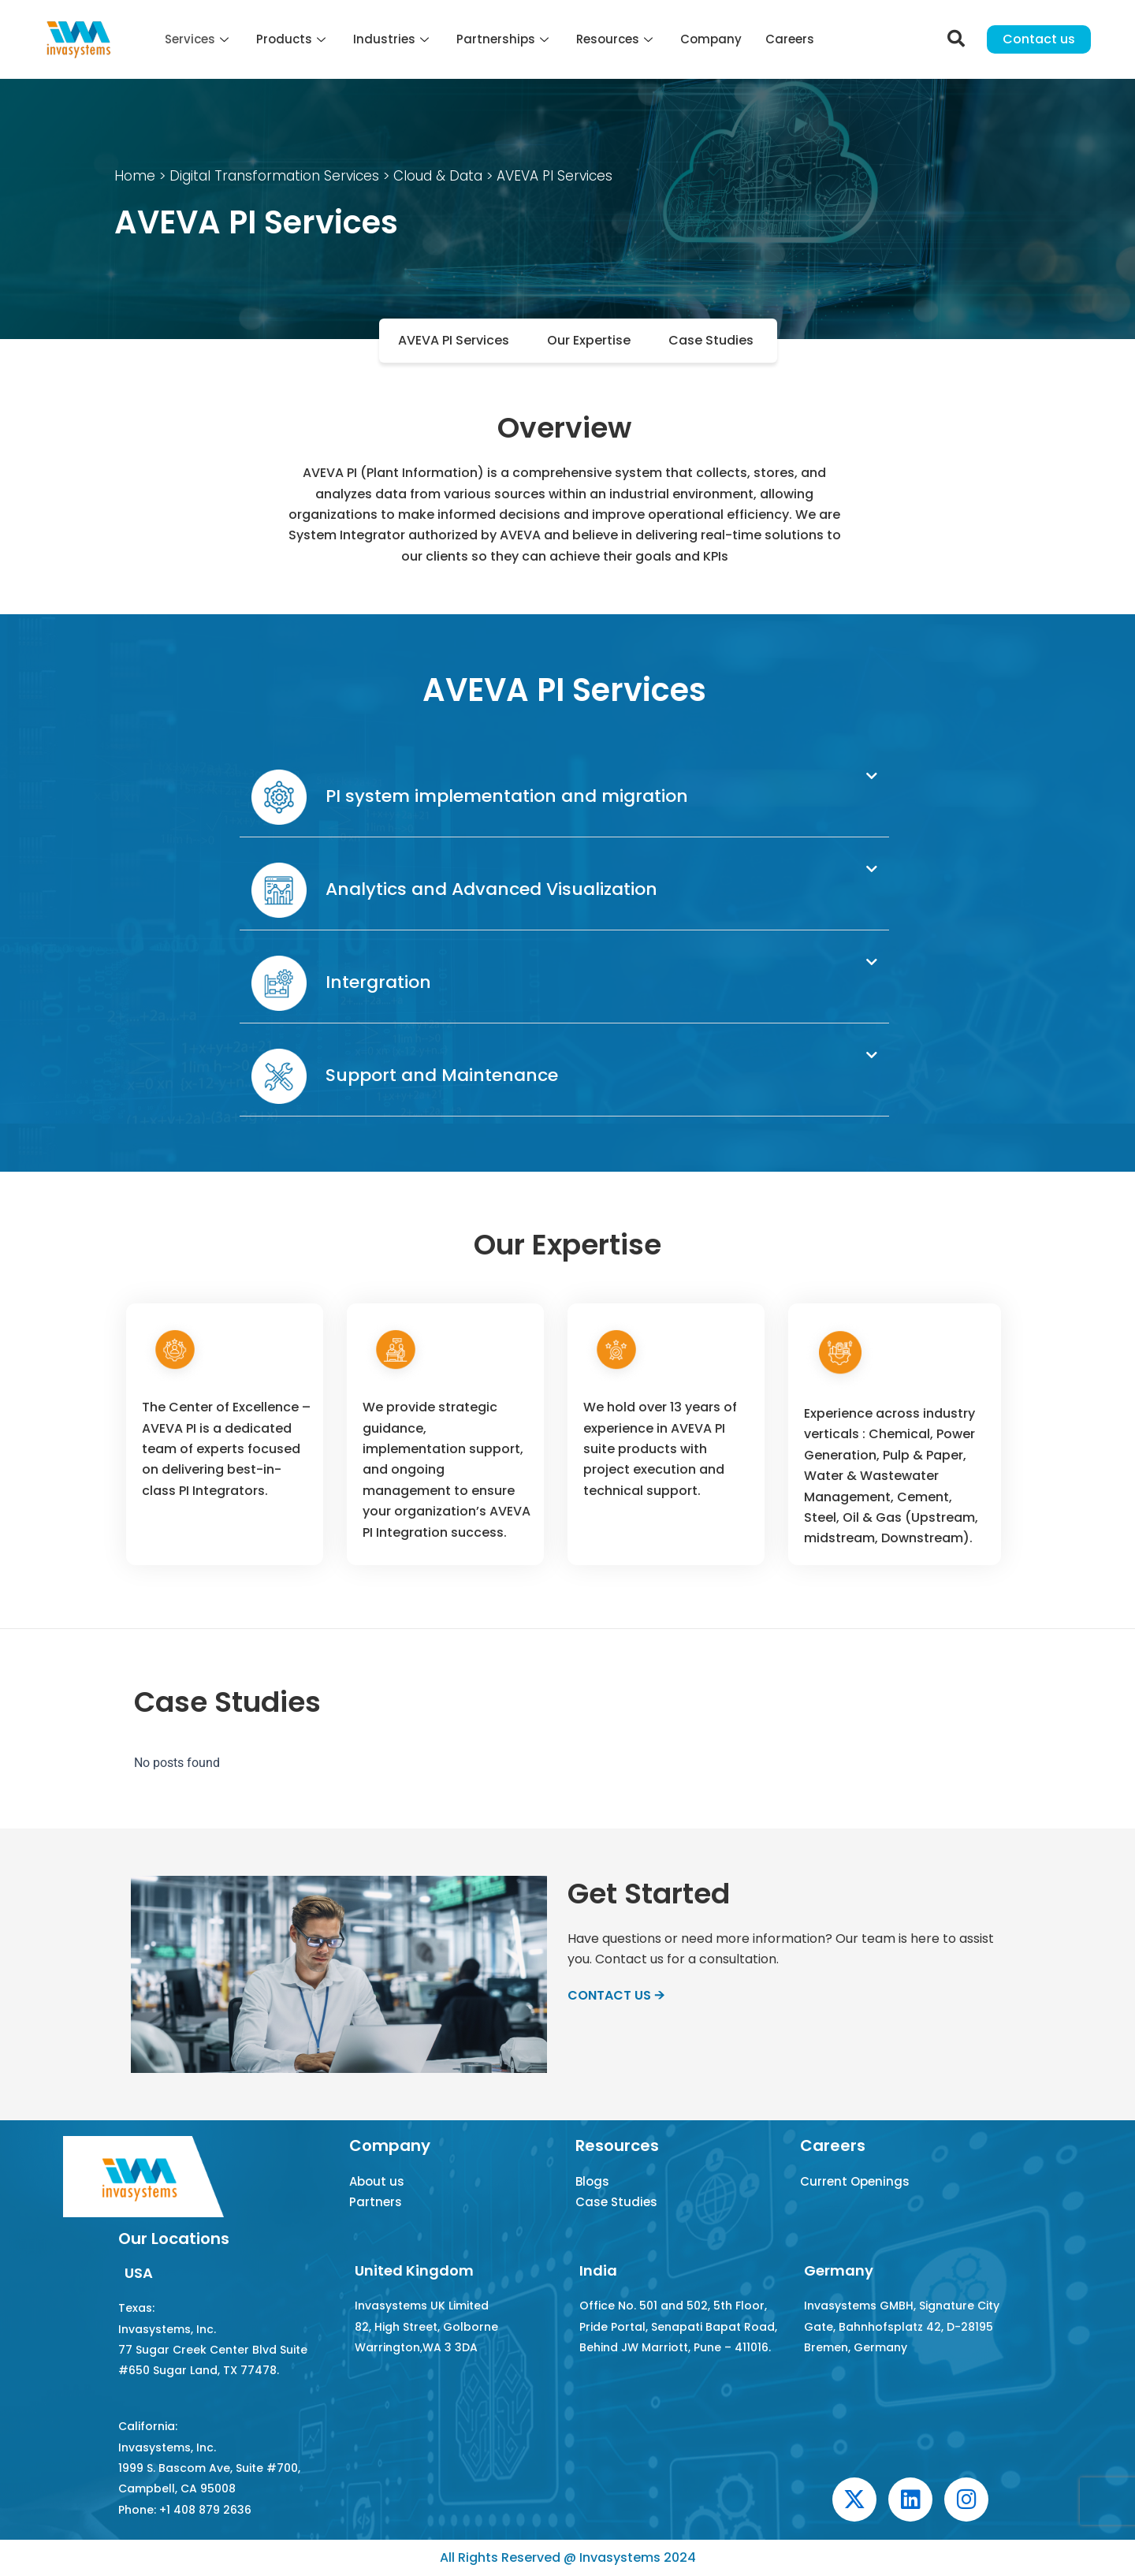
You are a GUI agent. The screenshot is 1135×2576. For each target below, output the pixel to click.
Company (711, 39)
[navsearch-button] (956, 39)
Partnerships (504, 39)
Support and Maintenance (404, 1075)
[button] (564, 797)
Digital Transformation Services (274, 175)
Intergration (341, 982)
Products (292, 39)
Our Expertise (589, 340)
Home (134, 175)
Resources (616, 39)
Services (199, 39)
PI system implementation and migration (469, 796)
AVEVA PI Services (453, 340)
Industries (393, 39)
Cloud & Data (435, 175)
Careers (789, 39)
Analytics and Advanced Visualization (454, 889)
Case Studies (711, 340)
